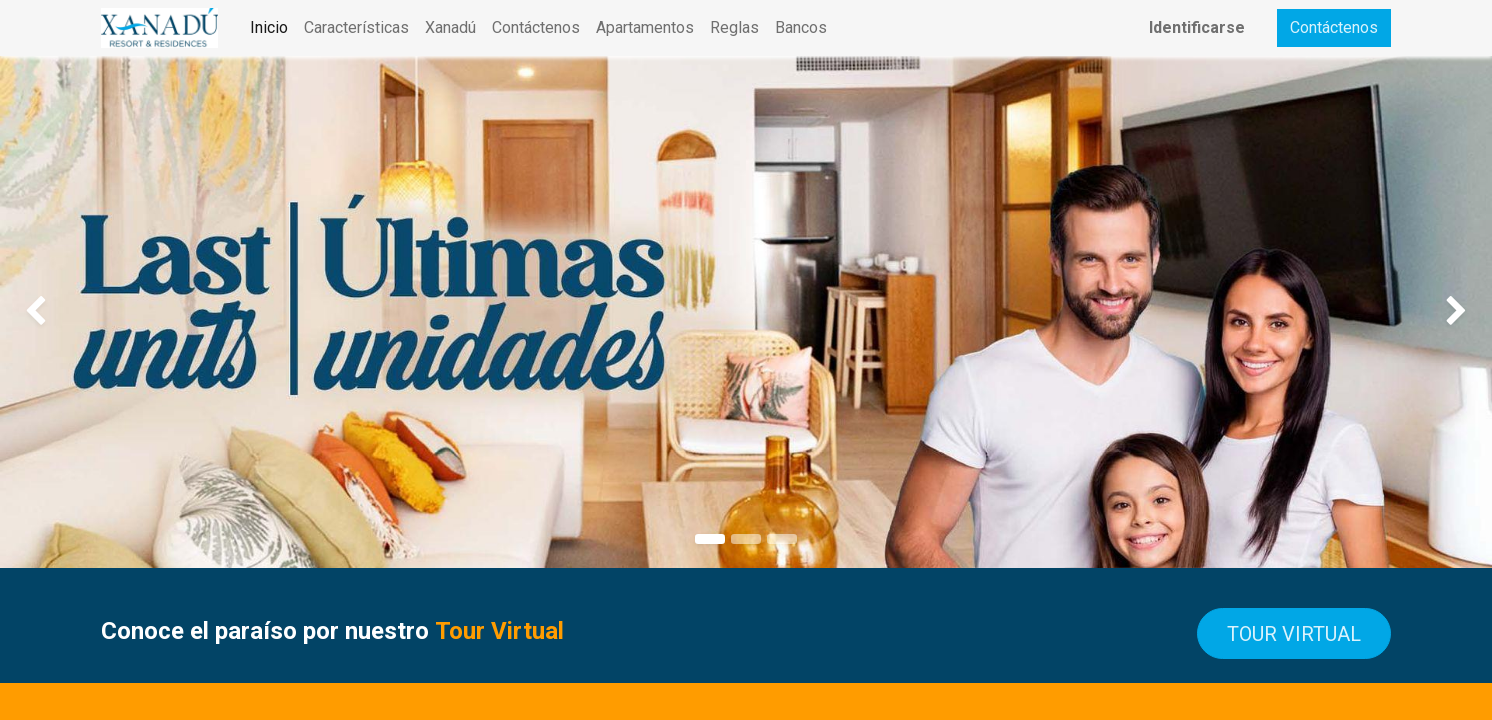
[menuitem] (269, 28)
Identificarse (1197, 27)
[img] (59, 312)
